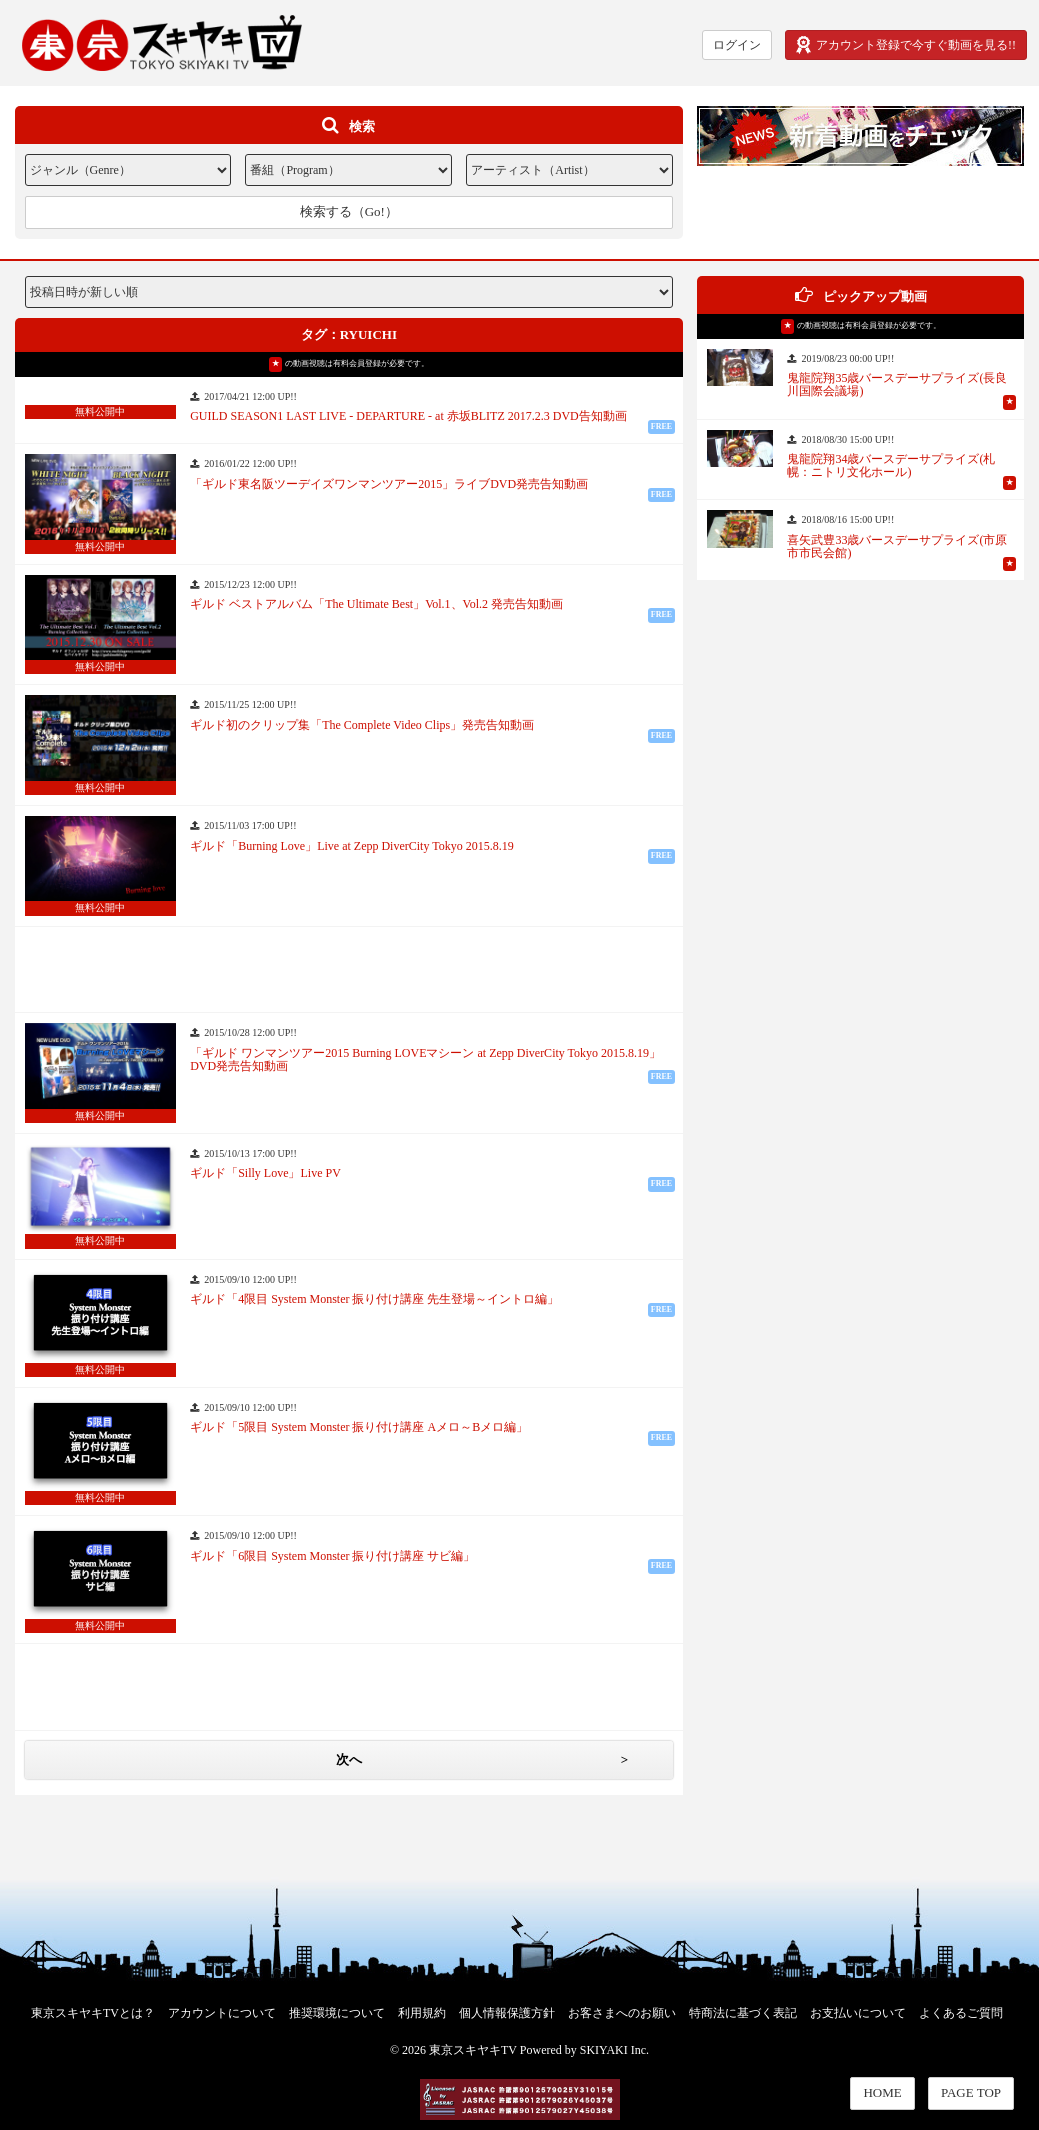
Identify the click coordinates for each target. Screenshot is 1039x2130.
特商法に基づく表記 (743, 2013)
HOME (882, 2092)
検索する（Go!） (349, 211)
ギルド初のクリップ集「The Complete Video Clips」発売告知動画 (362, 725)
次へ (349, 1759)
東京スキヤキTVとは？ (93, 2013)
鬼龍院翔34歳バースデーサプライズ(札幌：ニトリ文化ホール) (891, 466)
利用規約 (422, 2013)
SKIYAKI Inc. (614, 2050)
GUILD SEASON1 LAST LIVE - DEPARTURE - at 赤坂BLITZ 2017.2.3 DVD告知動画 (408, 416)
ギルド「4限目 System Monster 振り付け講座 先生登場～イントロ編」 (374, 1299)
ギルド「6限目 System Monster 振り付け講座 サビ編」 (332, 1556)
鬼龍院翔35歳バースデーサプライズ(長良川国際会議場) (897, 385)
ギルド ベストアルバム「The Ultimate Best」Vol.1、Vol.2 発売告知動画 (376, 604)
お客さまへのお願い (622, 2013)
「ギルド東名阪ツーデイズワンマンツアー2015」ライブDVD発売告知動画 (389, 484)
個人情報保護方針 (507, 2013)
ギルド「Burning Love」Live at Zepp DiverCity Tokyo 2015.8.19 (352, 846)
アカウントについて (222, 2013)
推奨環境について (337, 2013)
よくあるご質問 (961, 2013)
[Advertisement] (349, 967)
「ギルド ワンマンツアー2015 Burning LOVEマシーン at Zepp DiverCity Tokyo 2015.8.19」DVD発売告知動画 (425, 1060)
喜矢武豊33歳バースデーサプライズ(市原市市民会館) (897, 547)
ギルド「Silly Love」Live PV (265, 1173)
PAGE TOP (971, 2092)
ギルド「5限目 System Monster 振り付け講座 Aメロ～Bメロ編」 (359, 1427)
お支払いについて (858, 2013)
